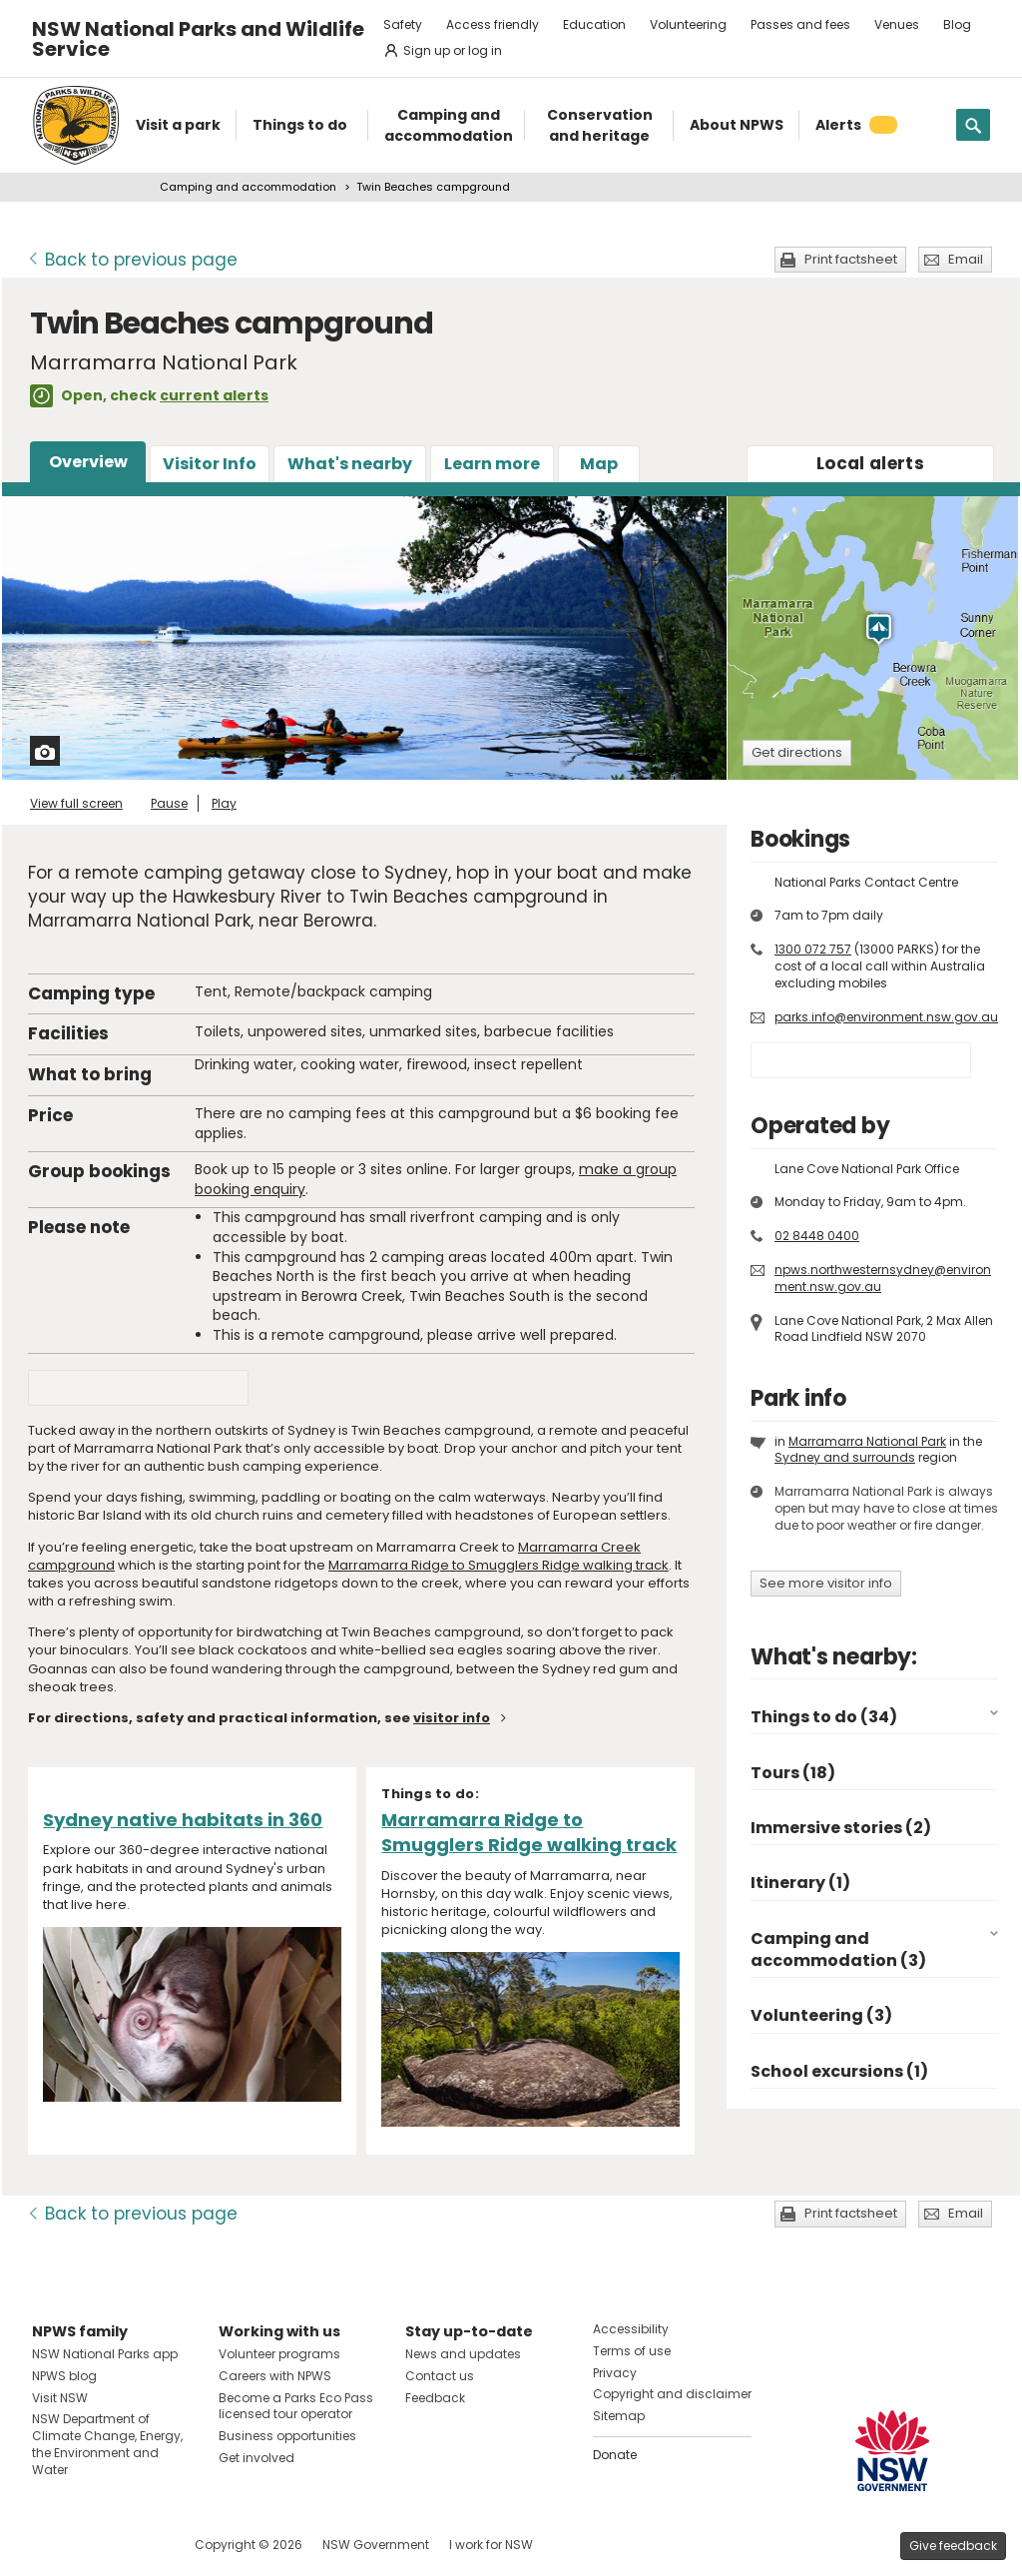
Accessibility (631, 2328)
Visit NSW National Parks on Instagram (93, 2544)
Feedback (435, 2397)
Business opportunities (287, 2435)
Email (965, 259)
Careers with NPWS (275, 2375)
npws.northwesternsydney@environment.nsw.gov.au (882, 1278)
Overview (88, 461)
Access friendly (492, 24)
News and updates (463, 2353)
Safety (402, 24)
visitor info (451, 1717)
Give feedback (953, 2545)
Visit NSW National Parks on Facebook (50, 2544)
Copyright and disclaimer (672, 2393)
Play (224, 803)
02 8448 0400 (816, 1235)
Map (599, 463)
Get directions (797, 752)
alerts (870, 463)
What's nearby (349, 463)
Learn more (492, 463)
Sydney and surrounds (844, 1457)
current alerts (214, 395)
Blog (957, 24)
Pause (169, 803)
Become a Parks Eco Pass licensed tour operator (296, 2406)
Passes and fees (800, 24)
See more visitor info (826, 1583)
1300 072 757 (812, 949)
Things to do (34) (824, 1716)
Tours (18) (793, 1772)
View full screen (76, 803)
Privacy (615, 2372)
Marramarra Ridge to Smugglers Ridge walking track (498, 1565)
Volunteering (688, 24)
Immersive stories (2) (841, 1827)
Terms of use (632, 2350)
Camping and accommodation (248, 187)
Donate (615, 2454)
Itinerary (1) (800, 1882)
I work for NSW (491, 2544)
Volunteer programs (279, 2353)
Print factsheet (850, 259)
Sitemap (619, 2415)
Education (594, 24)
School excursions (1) (839, 2071)
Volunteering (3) (821, 2015)
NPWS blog (64, 2375)
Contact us (439, 2375)
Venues (896, 24)
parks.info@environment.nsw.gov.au (886, 1016)
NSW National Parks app (105, 2353)
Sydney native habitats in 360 (182, 1819)
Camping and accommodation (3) (838, 1949)
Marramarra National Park (867, 1441)
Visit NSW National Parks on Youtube (136, 2544)
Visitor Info (209, 463)
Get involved (256, 2457)
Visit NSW (60, 2397)
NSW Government (375, 2544)
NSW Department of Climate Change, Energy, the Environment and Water (107, 2443)
